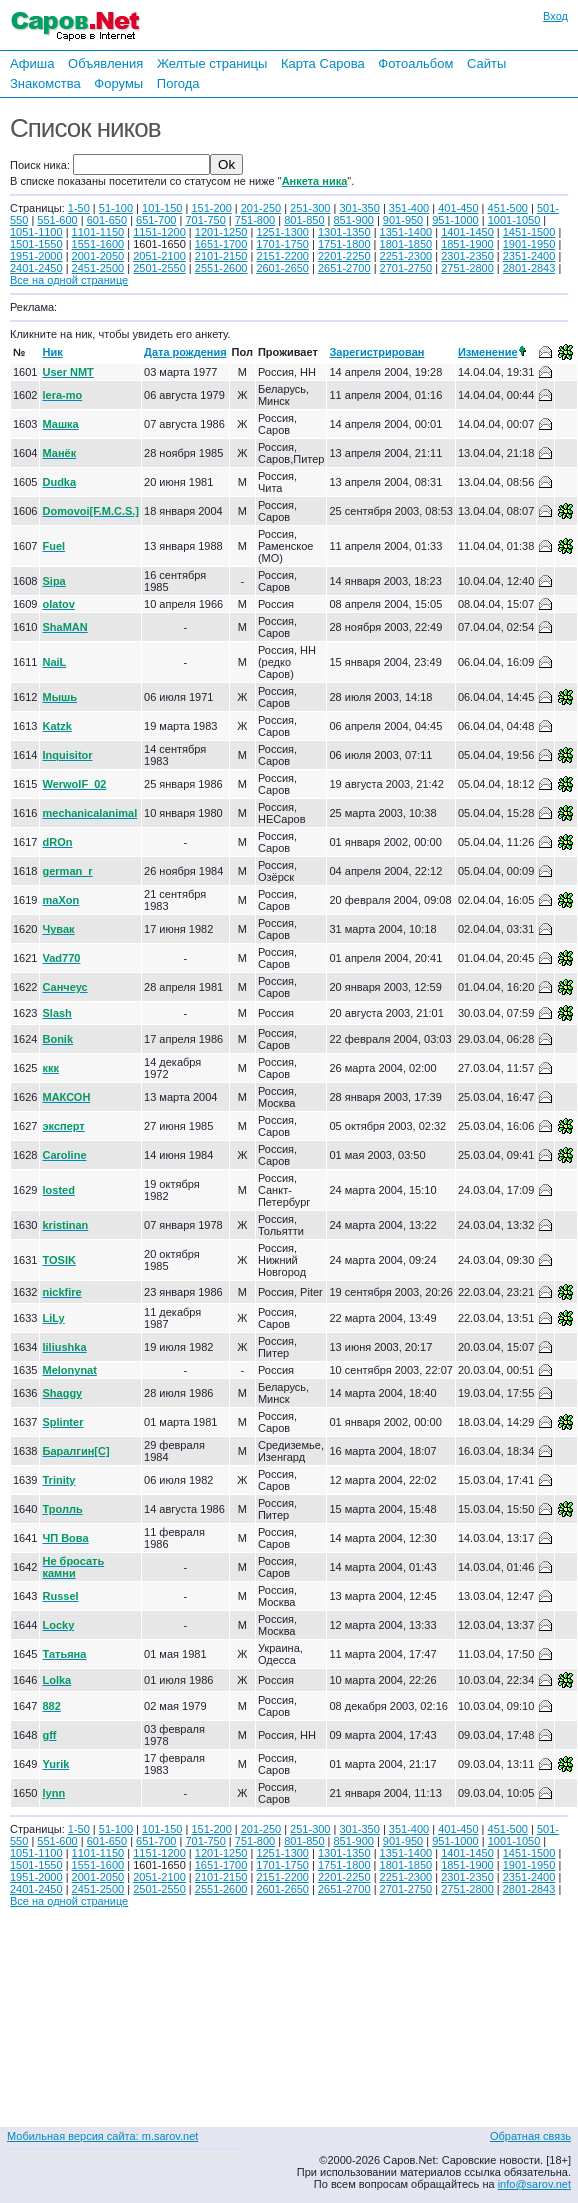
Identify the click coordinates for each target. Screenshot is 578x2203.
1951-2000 (36, 256)
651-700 (156, 220)
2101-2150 (221, 256)
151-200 (211, 208)
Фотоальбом (415, 63)
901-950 (403, 220)
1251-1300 (282, 232)
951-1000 (455, 220)
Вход (555, 16)
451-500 (508, 208)
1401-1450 (467, 232)
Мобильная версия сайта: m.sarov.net (102, 2136)
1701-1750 (282, 244)
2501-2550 (159, 268)
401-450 (458, 208)
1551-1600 (98, 244)
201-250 (261, 208)
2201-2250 (344, 256)
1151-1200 (159, 232)
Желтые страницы (212, 63)
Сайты (486, 63)
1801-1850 (406, 244)
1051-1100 (36, 232)
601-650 (107, 220)
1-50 (79, 208)
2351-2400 (529, 256)
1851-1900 (467, 244)
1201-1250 (221, 232)
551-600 (57, 220)
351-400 (409, 208)
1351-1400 (406, 232)
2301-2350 (467, 256)
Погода (178, 83)
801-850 (304, 220)
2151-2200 (282, 256)
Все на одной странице (69, 280)
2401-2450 (36, 268)
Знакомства (45, 83)
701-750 (205, 220)
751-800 (255, 220)
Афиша (32, 63)
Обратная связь (530, 2136)
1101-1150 (98, 232)
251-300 (310, 208)
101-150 (162, 208)
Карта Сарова (323, 63)
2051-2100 (159, 256)
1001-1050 (514, 220)
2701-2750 (406, 268)
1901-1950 (529, 244)
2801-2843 (529, 268)
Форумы (118, 83)
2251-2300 (406, 256)
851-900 (354, 220)
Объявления (105, 63)
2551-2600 (221, 268)
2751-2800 (467, 268)
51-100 (116, 208)
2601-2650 (282, 268)
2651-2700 (344, 268)
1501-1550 (36, 244)
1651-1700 (221, 244)
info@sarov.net (534, 2184)
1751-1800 (344, 244)
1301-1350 (344, 232)
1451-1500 (529, 232)
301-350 (359, 208)
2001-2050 (98, 256)
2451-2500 (98, 268)
